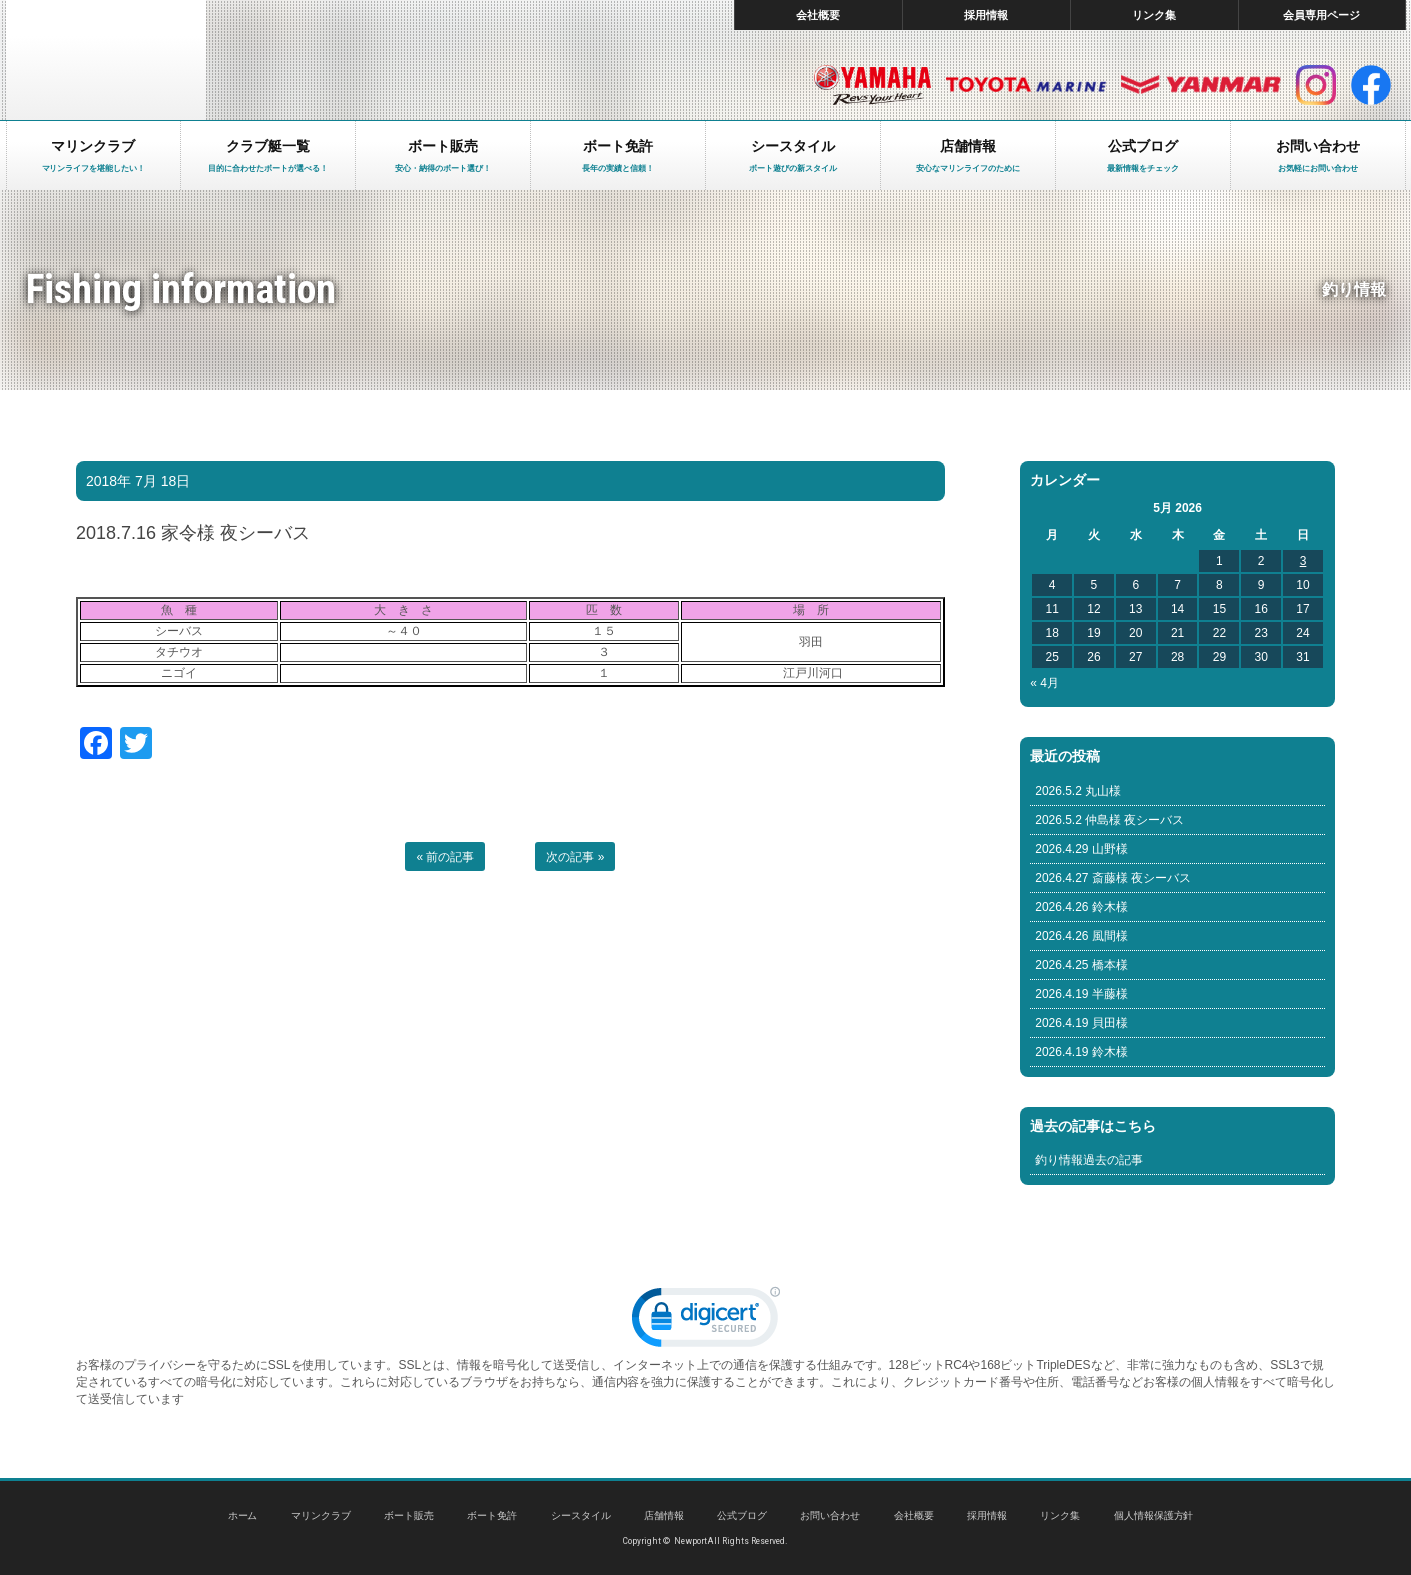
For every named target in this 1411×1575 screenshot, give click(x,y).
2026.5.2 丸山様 (1078, 791)
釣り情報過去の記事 (1089, 1160)
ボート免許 (492, 1515)
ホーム (243, 1515)
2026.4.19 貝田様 (1081, 1023)
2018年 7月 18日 (138, 481)
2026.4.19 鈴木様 (1081, 1052)
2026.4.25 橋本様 (1081, 965)
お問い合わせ (830, 1515)
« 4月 (1044, 683)
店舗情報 (664, 1515)
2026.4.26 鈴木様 (1081, 907)
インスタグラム (1316, 85)
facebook (1371, 85)
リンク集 (1154, 15)
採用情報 (986, 15)
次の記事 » (575, 857)
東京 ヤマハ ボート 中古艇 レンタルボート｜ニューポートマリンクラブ (106, 60)
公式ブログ (742, 1515)
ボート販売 (409, 1515)
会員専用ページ (1321, 15)
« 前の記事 (445, 857)
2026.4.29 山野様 (1081, 849)
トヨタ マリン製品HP (1026, 85)
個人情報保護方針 (1154, 1515)
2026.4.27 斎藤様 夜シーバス (1113, 878)
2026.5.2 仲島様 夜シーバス (1109, 820)
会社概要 (818, 15)
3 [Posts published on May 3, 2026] (1303, 561)
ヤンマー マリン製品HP (1201, 85)
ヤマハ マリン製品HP (872, 85)
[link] (706, 1321)
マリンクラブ (321, 1515)
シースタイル (581, 1515)
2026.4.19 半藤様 (1081, 994)
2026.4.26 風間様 (1081, 936)
